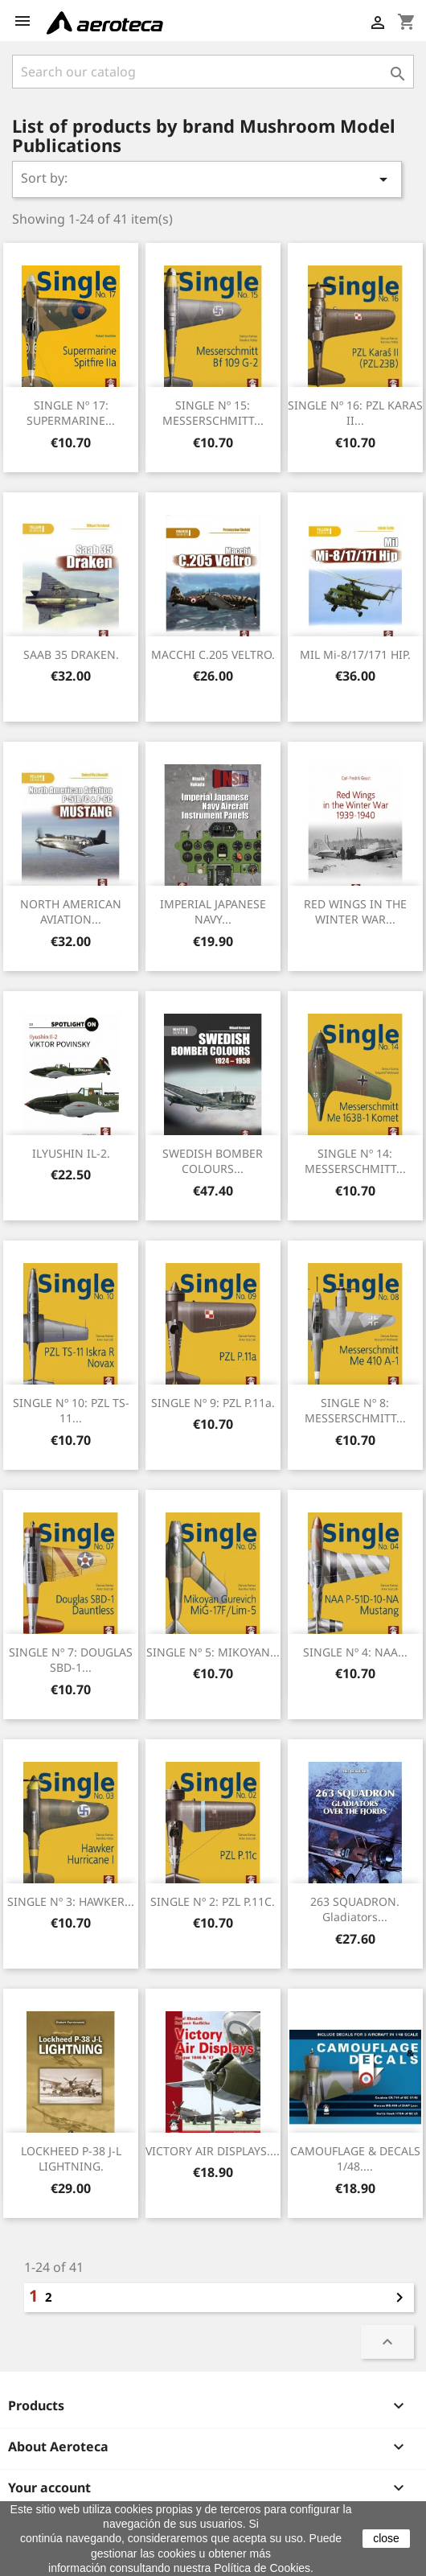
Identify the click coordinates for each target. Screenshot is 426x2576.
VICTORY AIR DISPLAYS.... (212, 2150)
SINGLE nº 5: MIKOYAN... (213, 1652)
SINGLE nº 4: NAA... (355, 1652)
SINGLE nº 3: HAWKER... (70, 1901)
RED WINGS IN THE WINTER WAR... (355, 912)
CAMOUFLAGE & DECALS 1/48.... (355, 2159)
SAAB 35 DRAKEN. (71, 654)
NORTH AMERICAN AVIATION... (70, 912)
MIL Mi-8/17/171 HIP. (355, 654)
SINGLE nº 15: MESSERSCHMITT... (213, 413)
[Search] (213, 71)
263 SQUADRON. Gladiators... (354, 1909)
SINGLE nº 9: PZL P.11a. (213, 1402)
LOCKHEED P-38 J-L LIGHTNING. (71, 2159)
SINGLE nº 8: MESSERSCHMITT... (355, 1410)
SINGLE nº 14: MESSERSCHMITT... (355, 1161)
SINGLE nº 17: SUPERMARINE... (71, 413)
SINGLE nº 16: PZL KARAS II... (355, 413)
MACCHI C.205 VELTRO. (213, 654)
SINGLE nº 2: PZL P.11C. (212, 1901)
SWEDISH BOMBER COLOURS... (212, 1161)
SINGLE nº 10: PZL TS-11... (71, 1410)
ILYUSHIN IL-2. (71, 1153)
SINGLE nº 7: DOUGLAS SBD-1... (71, 1660)
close (386, 2538)
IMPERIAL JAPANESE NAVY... (213, 912)
